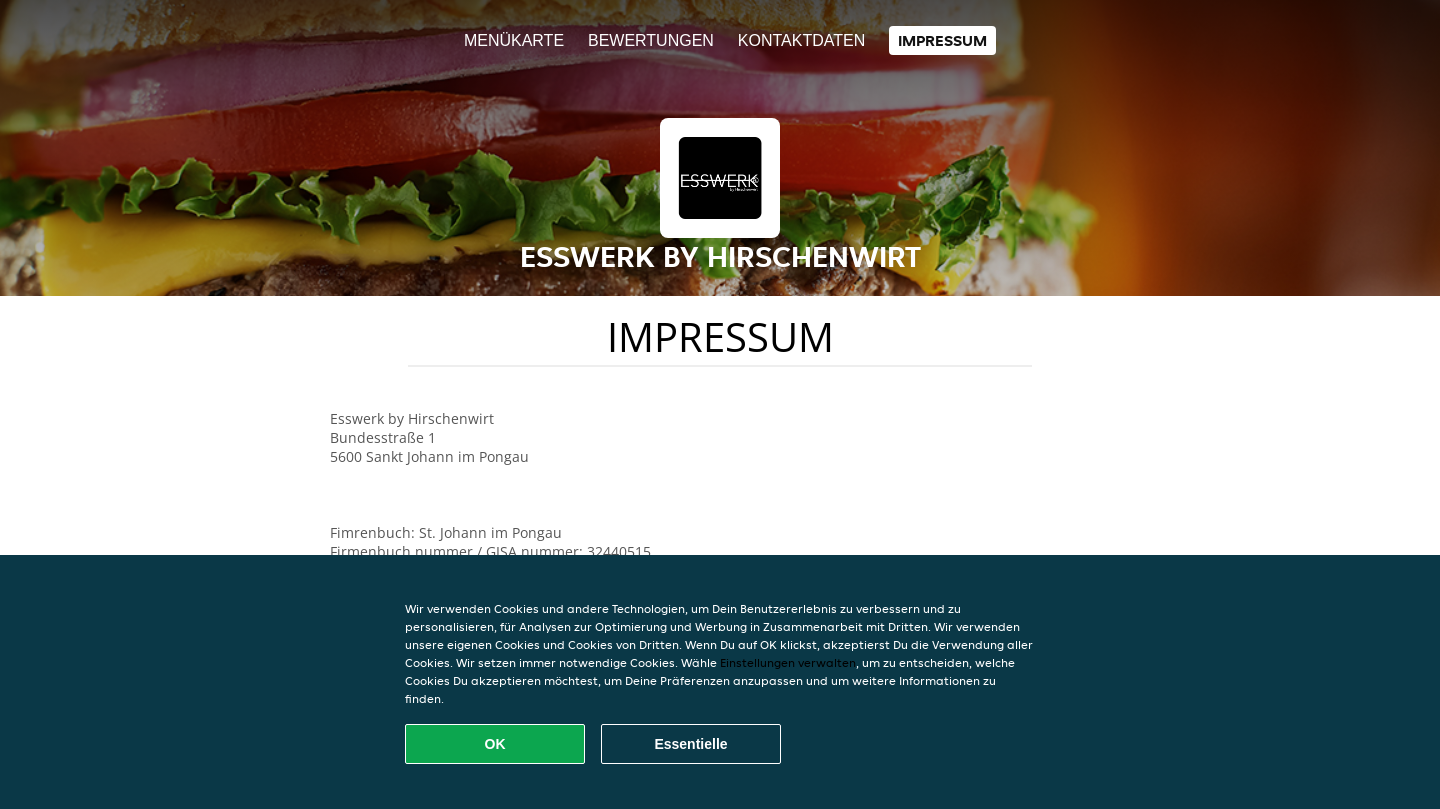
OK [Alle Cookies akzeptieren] (495, 744)
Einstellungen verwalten (788, 662)
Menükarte (514, 40)
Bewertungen (651, 40)
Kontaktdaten (801, 40)
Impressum (942, 40)
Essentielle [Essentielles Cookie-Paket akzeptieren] (690, 744)
